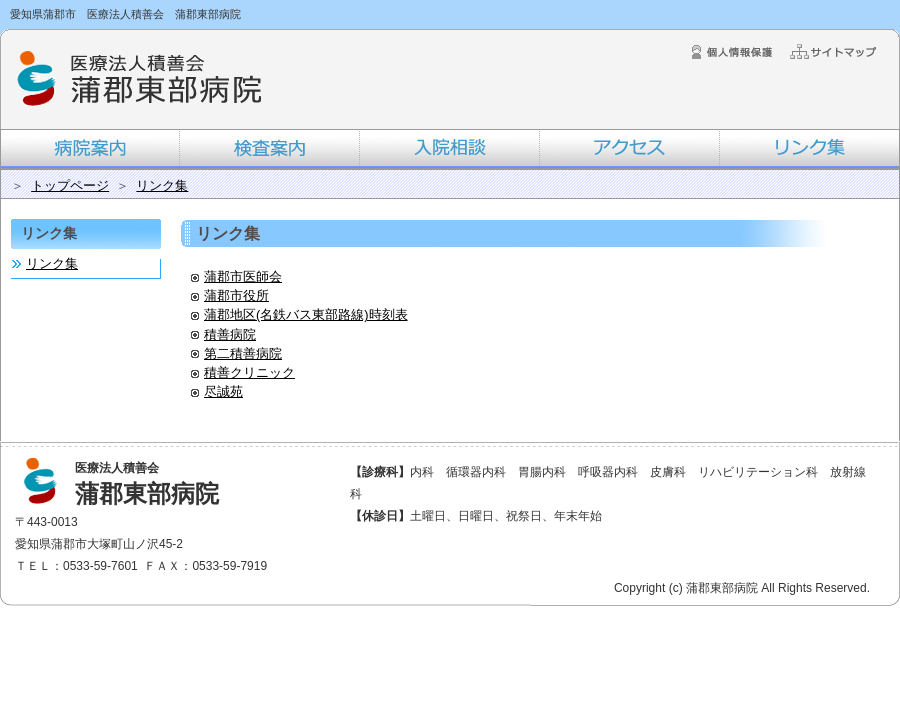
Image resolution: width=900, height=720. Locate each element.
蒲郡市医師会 (236, 276)
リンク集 (162, 185)
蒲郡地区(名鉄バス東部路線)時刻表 (299, 314)
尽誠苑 (217, 391)
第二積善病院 (236, 353)
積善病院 (223, 334)
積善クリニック (243, 372)
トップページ (70, 185)
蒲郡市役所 (230, 295)
